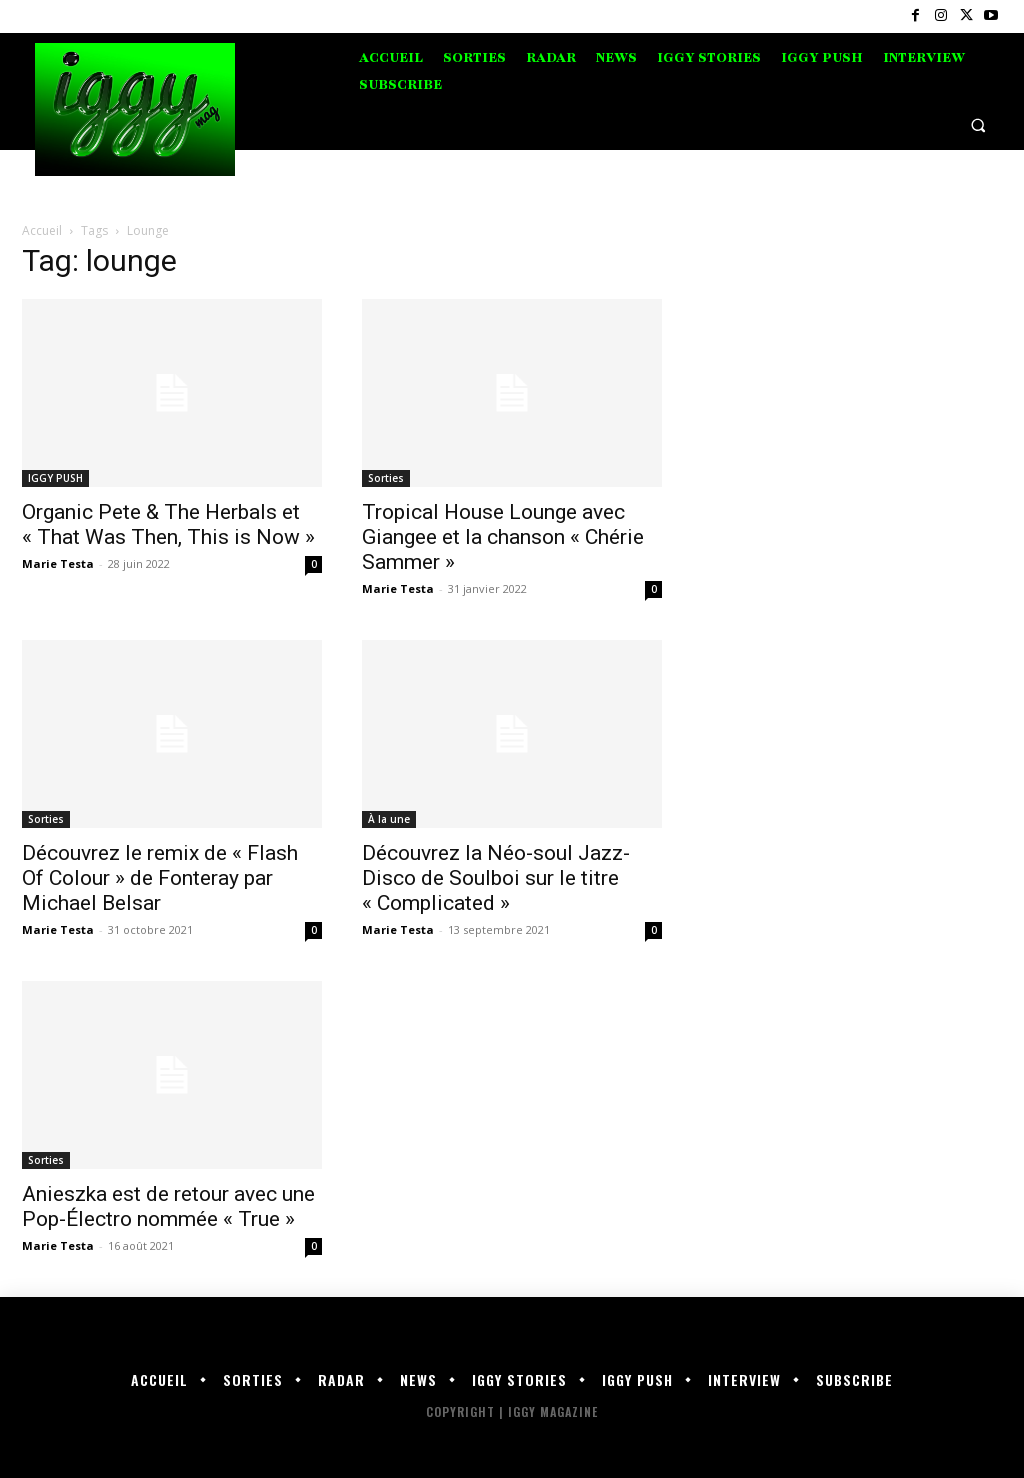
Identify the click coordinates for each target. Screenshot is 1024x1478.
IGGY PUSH (55, 478)
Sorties (386, 478)
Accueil (42, 230)
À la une (389, 819)
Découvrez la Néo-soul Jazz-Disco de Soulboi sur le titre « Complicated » (496, 878)
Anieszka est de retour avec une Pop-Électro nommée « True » (168, 1206)
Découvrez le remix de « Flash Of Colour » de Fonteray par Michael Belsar (160, 878)
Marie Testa (58, 563)
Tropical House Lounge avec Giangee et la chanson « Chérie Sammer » (503, 537)
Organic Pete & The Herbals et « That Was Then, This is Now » (168, 524)
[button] (978, 124)
